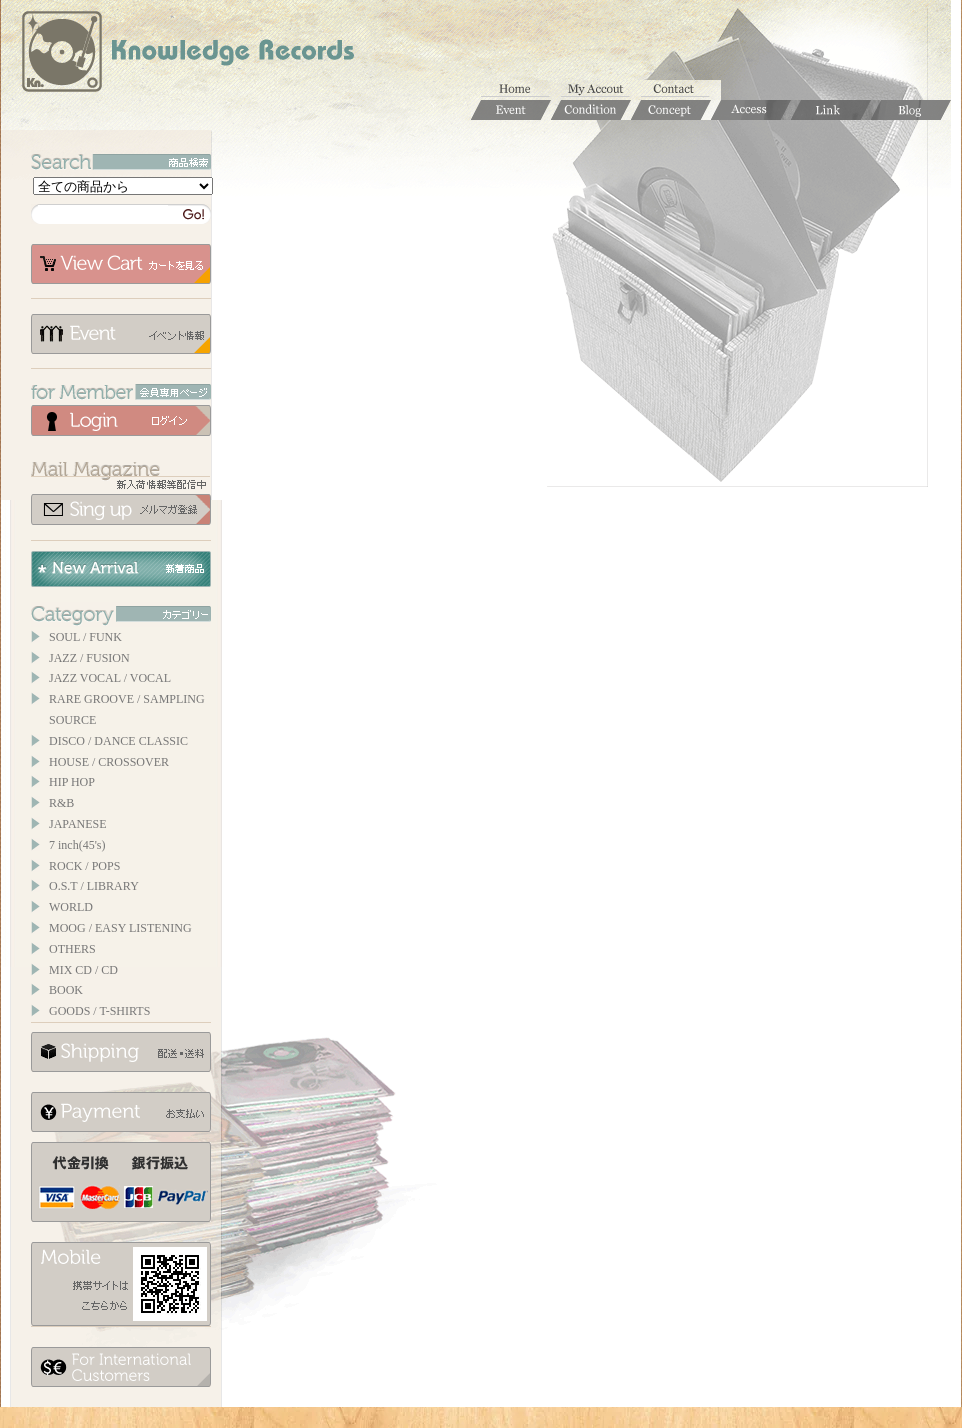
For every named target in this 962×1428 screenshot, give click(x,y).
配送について (121, 1052)
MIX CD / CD (83, 970)
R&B (61, 803)
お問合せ (681, 90)
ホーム (521, 90)
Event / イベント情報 (511, 110)
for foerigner (121, 1367)
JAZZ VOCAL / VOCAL (110, 678)
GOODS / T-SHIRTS (99, 1011)
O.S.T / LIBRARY (94, 886)
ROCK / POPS (84, 866)
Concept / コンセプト (671, 110)
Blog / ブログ (911, 110)
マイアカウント (601, 90)
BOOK (66, 990)
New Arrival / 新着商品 (121, 569)
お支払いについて (121, 1112)
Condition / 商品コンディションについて (591, 110)
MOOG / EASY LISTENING (120, 928)
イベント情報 (121, 334)
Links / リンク (831, 110)
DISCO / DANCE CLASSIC (118, 741)
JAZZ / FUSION (89, 658)
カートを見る (121, 264)
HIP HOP (72, 782)
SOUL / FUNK (85, 637)
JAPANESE (78, 824)
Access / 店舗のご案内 (751, 110)
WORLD (71, 907)
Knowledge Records (186, 55)
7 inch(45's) (77, 845)
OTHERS (72, 949)
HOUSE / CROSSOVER (109, 762)
